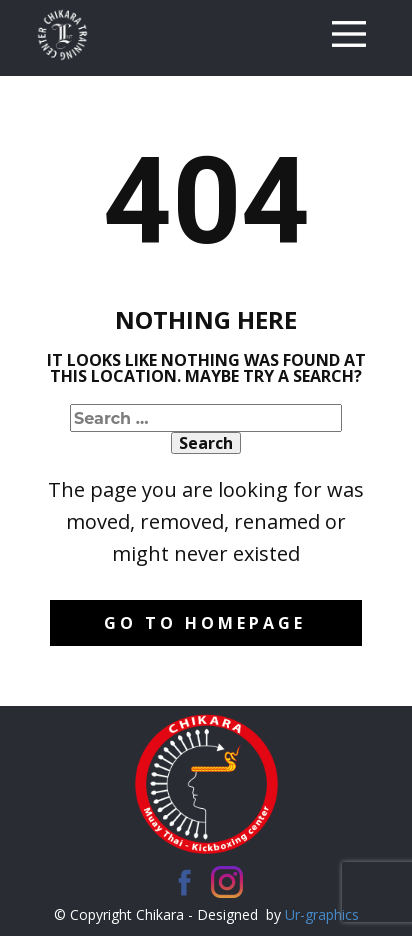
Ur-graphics (322, 914)
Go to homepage (205, 623)
